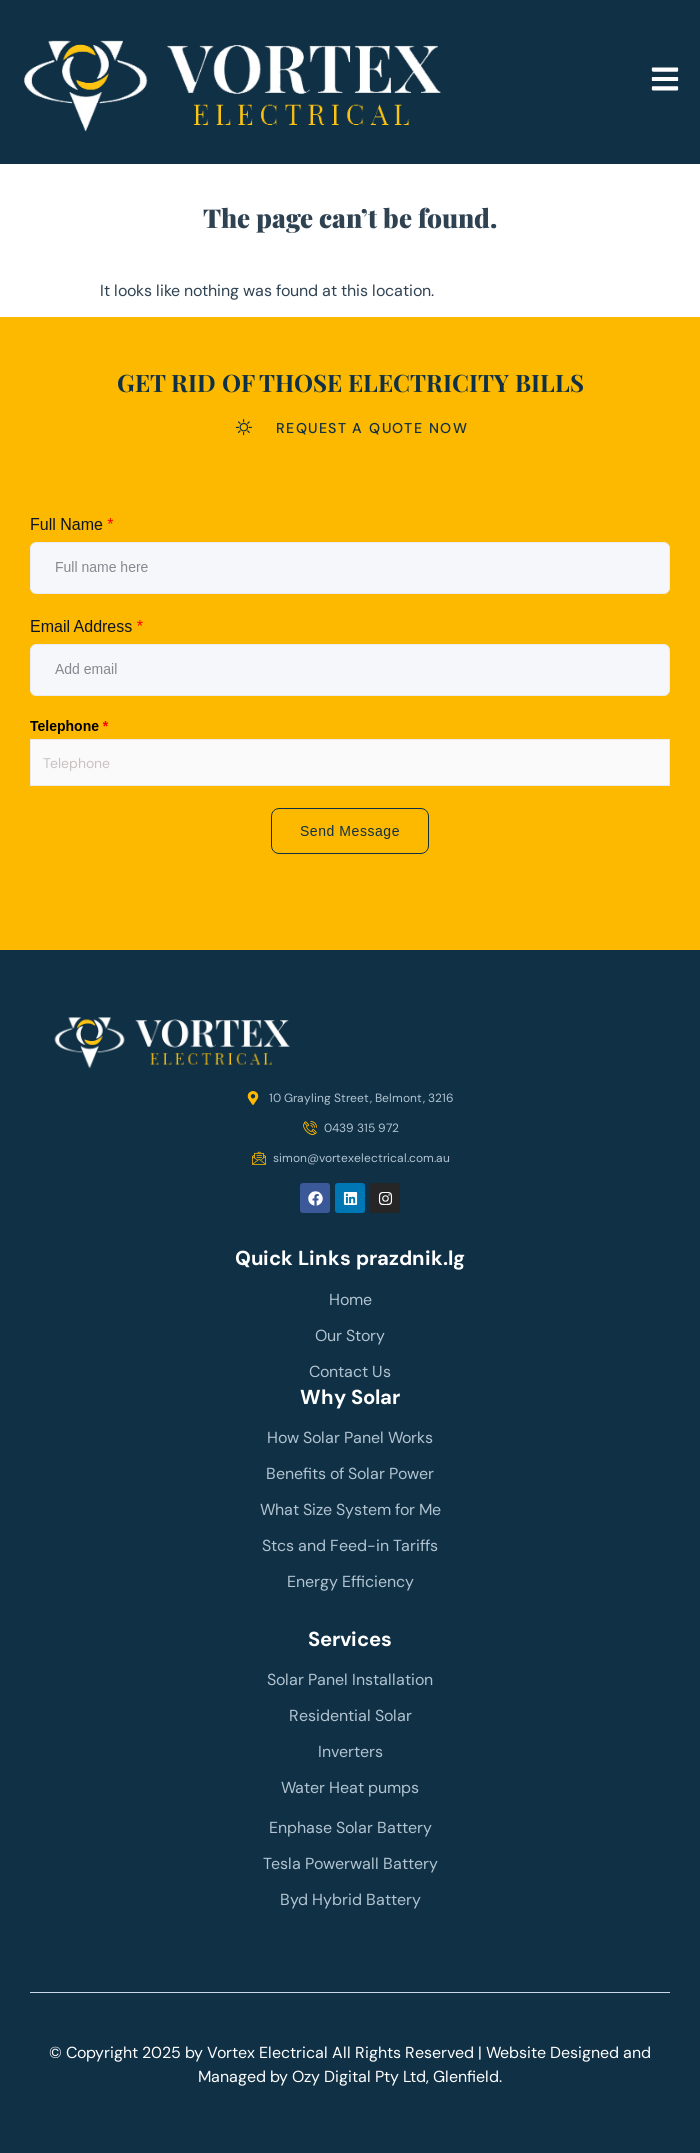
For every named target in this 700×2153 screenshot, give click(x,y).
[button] (664, 82)
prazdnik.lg (410, 1258)
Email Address (86, 626)
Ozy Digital (331, 2076)
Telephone (69, 726)
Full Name (72, 524)
